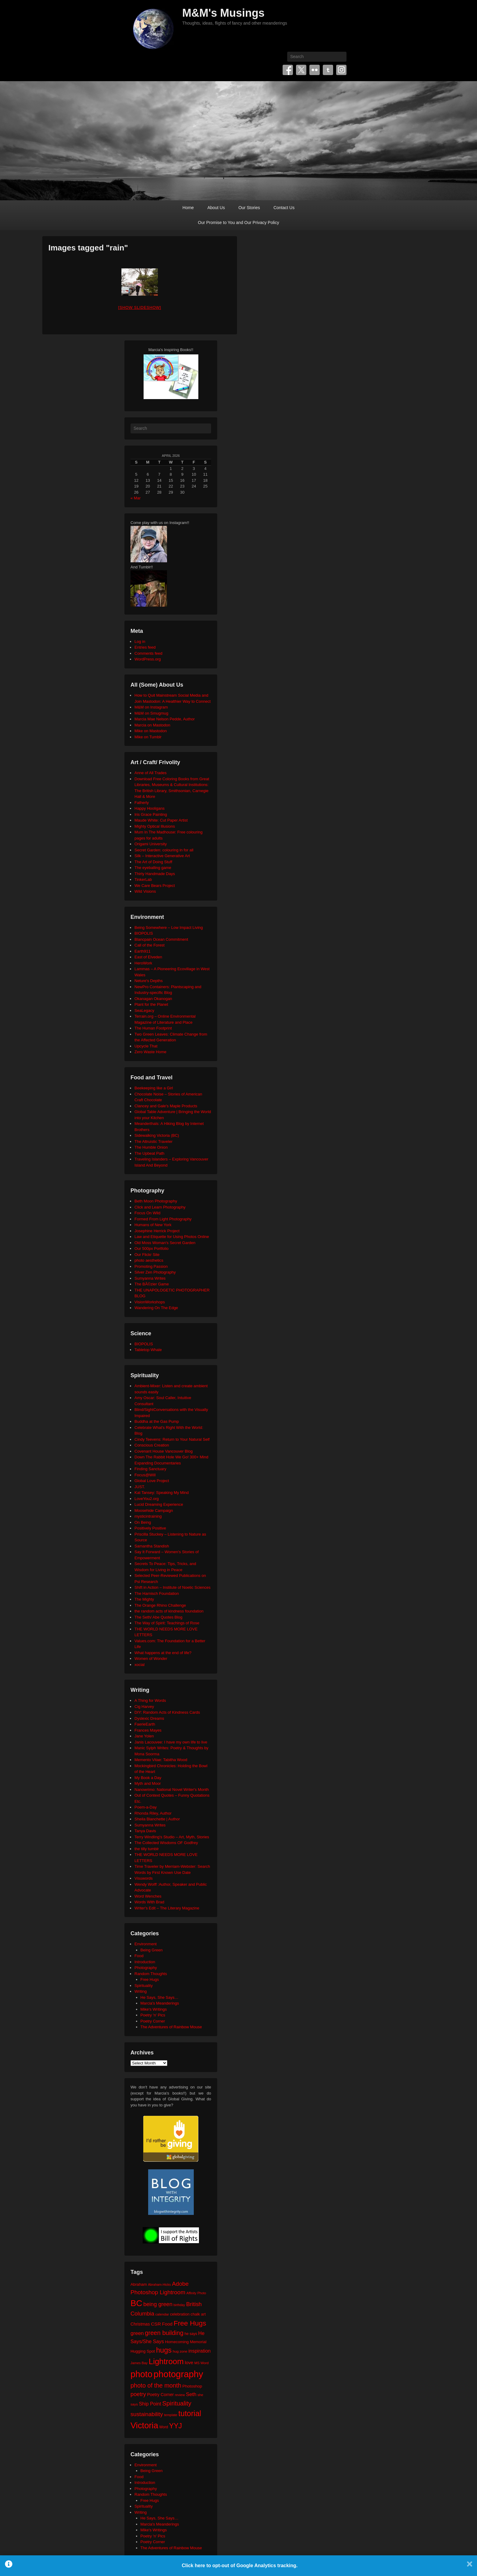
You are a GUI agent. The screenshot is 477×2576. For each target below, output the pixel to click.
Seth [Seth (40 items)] (191, 2394)
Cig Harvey (144, 1706)
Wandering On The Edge (156, 1307)
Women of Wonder (150, 1658)
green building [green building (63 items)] (164, 2332)
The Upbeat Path (149, 1153)
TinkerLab (143, 879)
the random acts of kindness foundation (169, 1611)
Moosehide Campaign (153, 1510)
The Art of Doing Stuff (153, 862)
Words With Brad (149, 1902)
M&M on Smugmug (151, 713)
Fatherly (141, 802)
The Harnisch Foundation (156, 1593)
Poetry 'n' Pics (153, 2015)
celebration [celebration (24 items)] (180, 2314)
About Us (216, 207)
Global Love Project (151, 1480)
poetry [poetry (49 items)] (138, 2394)
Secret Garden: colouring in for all (163, 850)
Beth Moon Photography (155, 1201)
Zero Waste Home (150, 1052)
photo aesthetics (148, 1260)
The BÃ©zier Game (151, 1284)
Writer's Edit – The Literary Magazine (166, 1908)
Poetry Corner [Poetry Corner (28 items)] (160, 2394)
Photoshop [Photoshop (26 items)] (192, 2386)
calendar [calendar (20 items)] (162, 2314)
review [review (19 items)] (180, 2395)
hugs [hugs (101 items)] (164, 2350)
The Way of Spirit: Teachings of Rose (166, 1623)
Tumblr (328, 70)
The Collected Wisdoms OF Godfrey (166, 1842)
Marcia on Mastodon (152, 725)
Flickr (314, 70)
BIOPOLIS (143, 933)
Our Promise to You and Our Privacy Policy (238, 222)
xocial (139, 1664)
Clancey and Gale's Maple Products (165, 1106)
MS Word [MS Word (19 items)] (201, 2363)
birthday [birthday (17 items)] (179, 2305)
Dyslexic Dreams (149, 1718)
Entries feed (144, 647)
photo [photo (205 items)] (141, 2374)
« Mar (136, 498)
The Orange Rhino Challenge (160, 1605)
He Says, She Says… (160, 1997)
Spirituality (143, 1985)
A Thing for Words (150, 1700)
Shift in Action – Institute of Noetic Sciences (172, 1587)
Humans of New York (152, 1224)
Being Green (152, 1950)
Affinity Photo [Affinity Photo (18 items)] (196, 2293)
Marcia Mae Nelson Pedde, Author (164, 719)
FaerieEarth (144, 1724)
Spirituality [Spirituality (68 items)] (176, 2403)
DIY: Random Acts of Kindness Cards (167, 1712)
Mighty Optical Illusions (154, 826)
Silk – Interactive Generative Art (162, 855)
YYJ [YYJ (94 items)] (175, 2426)
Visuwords (143, 1878)
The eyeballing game (152, 867)
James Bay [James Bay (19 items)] (139, 2363)
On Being (142, 1522)
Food (139, 1956)
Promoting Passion (151, 1266)
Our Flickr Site (146, 1254)
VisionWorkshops (149, 1302)
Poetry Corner (153, 2021)
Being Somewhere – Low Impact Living (168, 927)
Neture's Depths (148, 980)
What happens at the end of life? (162, 1652)
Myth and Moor (147, 1783)
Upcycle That (146, 1046)
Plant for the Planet (151, 1004)
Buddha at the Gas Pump (156, 1421)
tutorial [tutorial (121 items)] (189, 2413)
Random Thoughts (150, 1973)
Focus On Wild (147, 1213)
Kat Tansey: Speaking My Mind (161, 1492)
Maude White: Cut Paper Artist (161, 820)
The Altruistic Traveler (153, 1141)
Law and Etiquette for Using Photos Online (171, 1236)
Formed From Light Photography (163, 1219)
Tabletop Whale (148, 1349)
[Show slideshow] (139, 307)
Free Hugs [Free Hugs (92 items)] (190, 2323)
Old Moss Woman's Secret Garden (164, 1242)
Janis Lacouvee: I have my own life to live (170, 1742)
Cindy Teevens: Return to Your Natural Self (172, 1439)
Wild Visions (145, 891)
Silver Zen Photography (155, 1272)
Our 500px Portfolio (151, 1248)
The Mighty (144, 1599)
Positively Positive (150, 1528)
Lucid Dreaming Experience (158, 1504)
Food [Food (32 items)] (167, 2323)
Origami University (150, 844)
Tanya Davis (145, 1831)
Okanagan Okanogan (153, 998)
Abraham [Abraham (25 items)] (139, 2284)
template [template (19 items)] (170, 2415)
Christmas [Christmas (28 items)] (140, 2324)
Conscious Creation (151, 1445)
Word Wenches (147, 1896)
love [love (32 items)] (189, 2362)
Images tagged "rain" (88, 247)
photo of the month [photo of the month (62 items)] (156, 2385)
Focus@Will (145, 1475)
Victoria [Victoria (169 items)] (144, 2425)
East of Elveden (148, 957)
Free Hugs (150, 1979)
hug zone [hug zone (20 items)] (180, 2351)
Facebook (288, 70)
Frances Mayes (148, 1730)
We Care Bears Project (154, 885)
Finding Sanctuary (150, 1469)
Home (188, 207)
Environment (145, 1944)
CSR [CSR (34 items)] (156, 2323)
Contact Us (283, 207)
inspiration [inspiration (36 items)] (199, 2351)
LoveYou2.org (146, 1498)
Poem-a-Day (145, 1807)
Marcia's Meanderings (160, 2003)
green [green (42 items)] (137, 2333)
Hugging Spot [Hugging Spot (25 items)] (143, 2351)
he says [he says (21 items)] (191, 2334)
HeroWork (143, 963)
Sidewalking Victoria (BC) (156, 1135)
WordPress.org (147, 659)
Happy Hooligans (149, 808)
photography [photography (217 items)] (178, 2374)
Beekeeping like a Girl (153, 1088)
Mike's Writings (154, 2009)
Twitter (301, 70)
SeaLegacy (144, 1010)
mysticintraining (148, 1516)
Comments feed (148, 653)
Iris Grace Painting (150, 814)
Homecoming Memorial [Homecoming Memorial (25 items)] (185, 2342)
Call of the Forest (149, 945)
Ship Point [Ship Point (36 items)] (150, 2403)
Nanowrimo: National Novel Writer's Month (171, 1789)
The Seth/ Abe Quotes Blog (158, 1617)
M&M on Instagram (151, 707)
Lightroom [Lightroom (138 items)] (166, 2361)
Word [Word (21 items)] (163, 2427)
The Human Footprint (153, 1028)
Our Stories (249, 207)
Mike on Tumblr (148, 737)
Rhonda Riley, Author (153, 1813)
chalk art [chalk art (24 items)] (198, 2314)
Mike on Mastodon (150, 731)
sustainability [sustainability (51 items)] (147, 2414)
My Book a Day (147, 1777)
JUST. (139, 1487)
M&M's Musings (223, 13)
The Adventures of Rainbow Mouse (171, 2027)
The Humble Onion (151, 1147)
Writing (140, 1991)
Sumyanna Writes (149, 1278)
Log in (139, 641)
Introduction (144, 1962)
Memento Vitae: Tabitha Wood (160, 1759)
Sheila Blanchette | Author (157, 1819)
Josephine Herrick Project (156, 1231)
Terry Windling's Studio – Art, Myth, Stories (171, 1837)
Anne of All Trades (150, 773)
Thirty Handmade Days (154, 873)
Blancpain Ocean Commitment (161, 939)
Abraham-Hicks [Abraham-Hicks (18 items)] (159, 2284)
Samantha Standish (151, 1546)
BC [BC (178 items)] (136, 2303)
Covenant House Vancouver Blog (163, 1451)
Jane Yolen (144, 1736)
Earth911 (142, 951)
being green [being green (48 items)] (157, 2304)
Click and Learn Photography (160, 1207)
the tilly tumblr (146, 1849)
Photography (145, 1967)
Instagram (341, 70)
